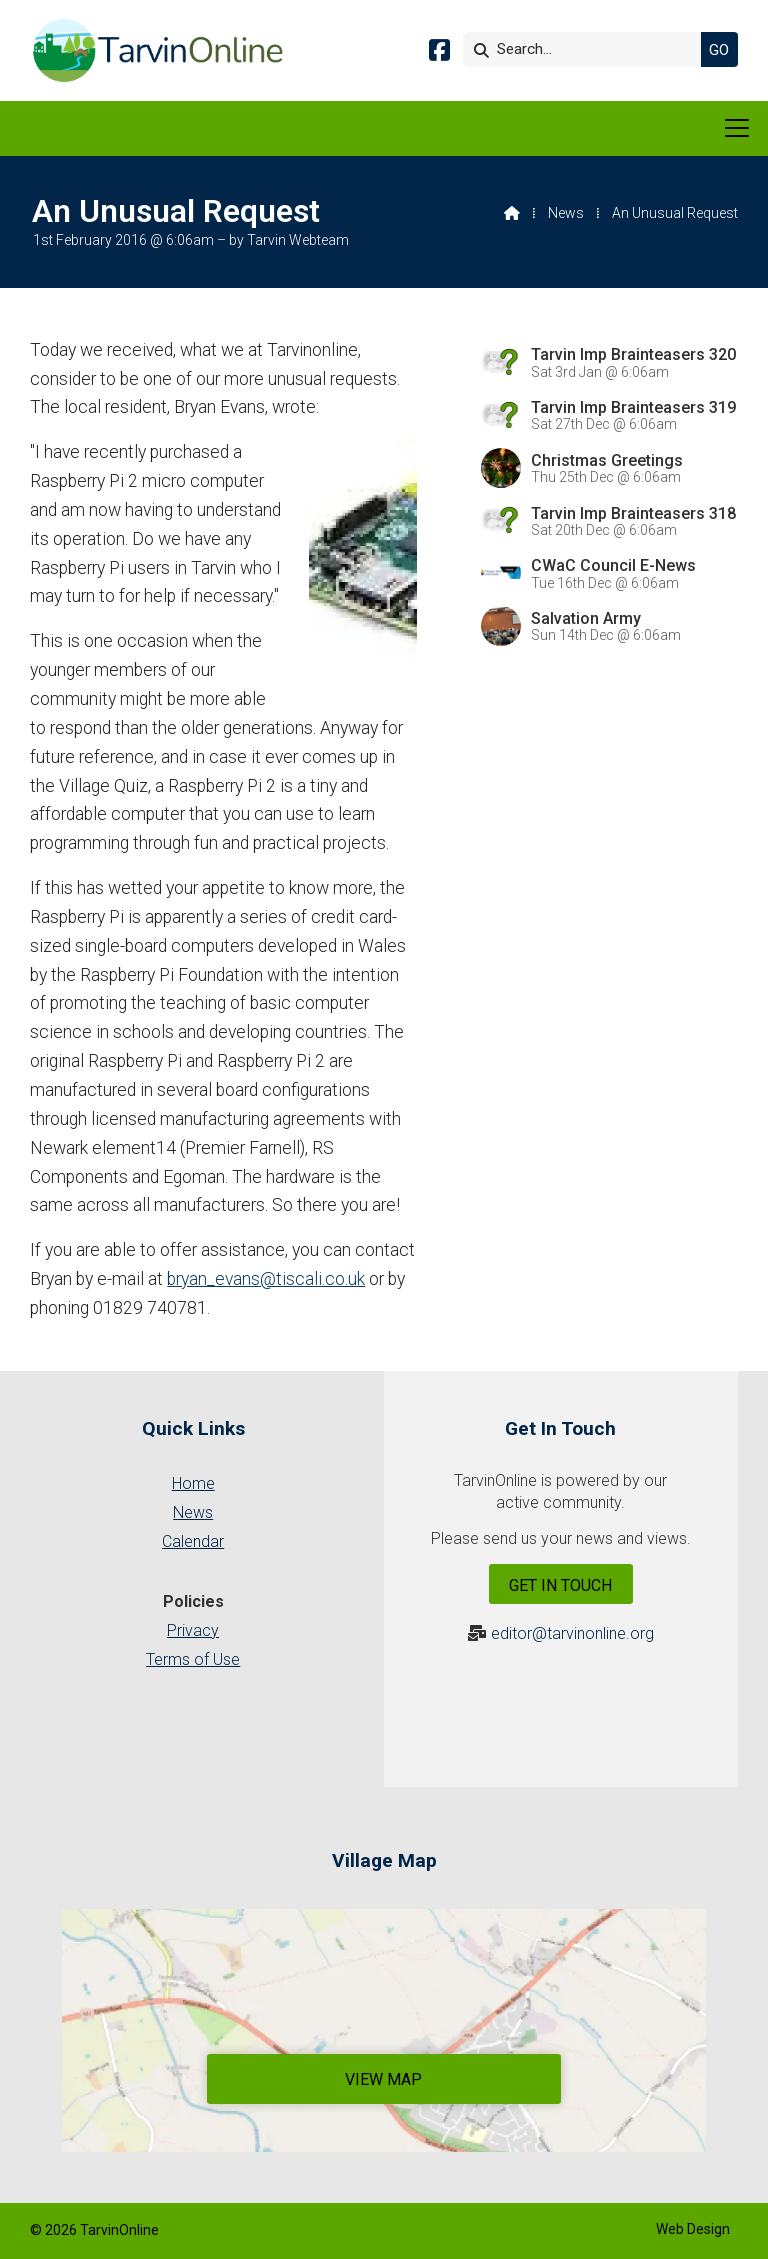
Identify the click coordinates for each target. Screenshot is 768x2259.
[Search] (587, 49)
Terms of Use (193, 1659)
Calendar (193, 1541)
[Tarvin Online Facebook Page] (439, 53)
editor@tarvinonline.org (572, 1633)
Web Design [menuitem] (693, 2229)
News (566, 213)
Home (193, 1483)
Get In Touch (560, 1585)
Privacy (193, 1630)
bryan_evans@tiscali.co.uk (266, 1279)
